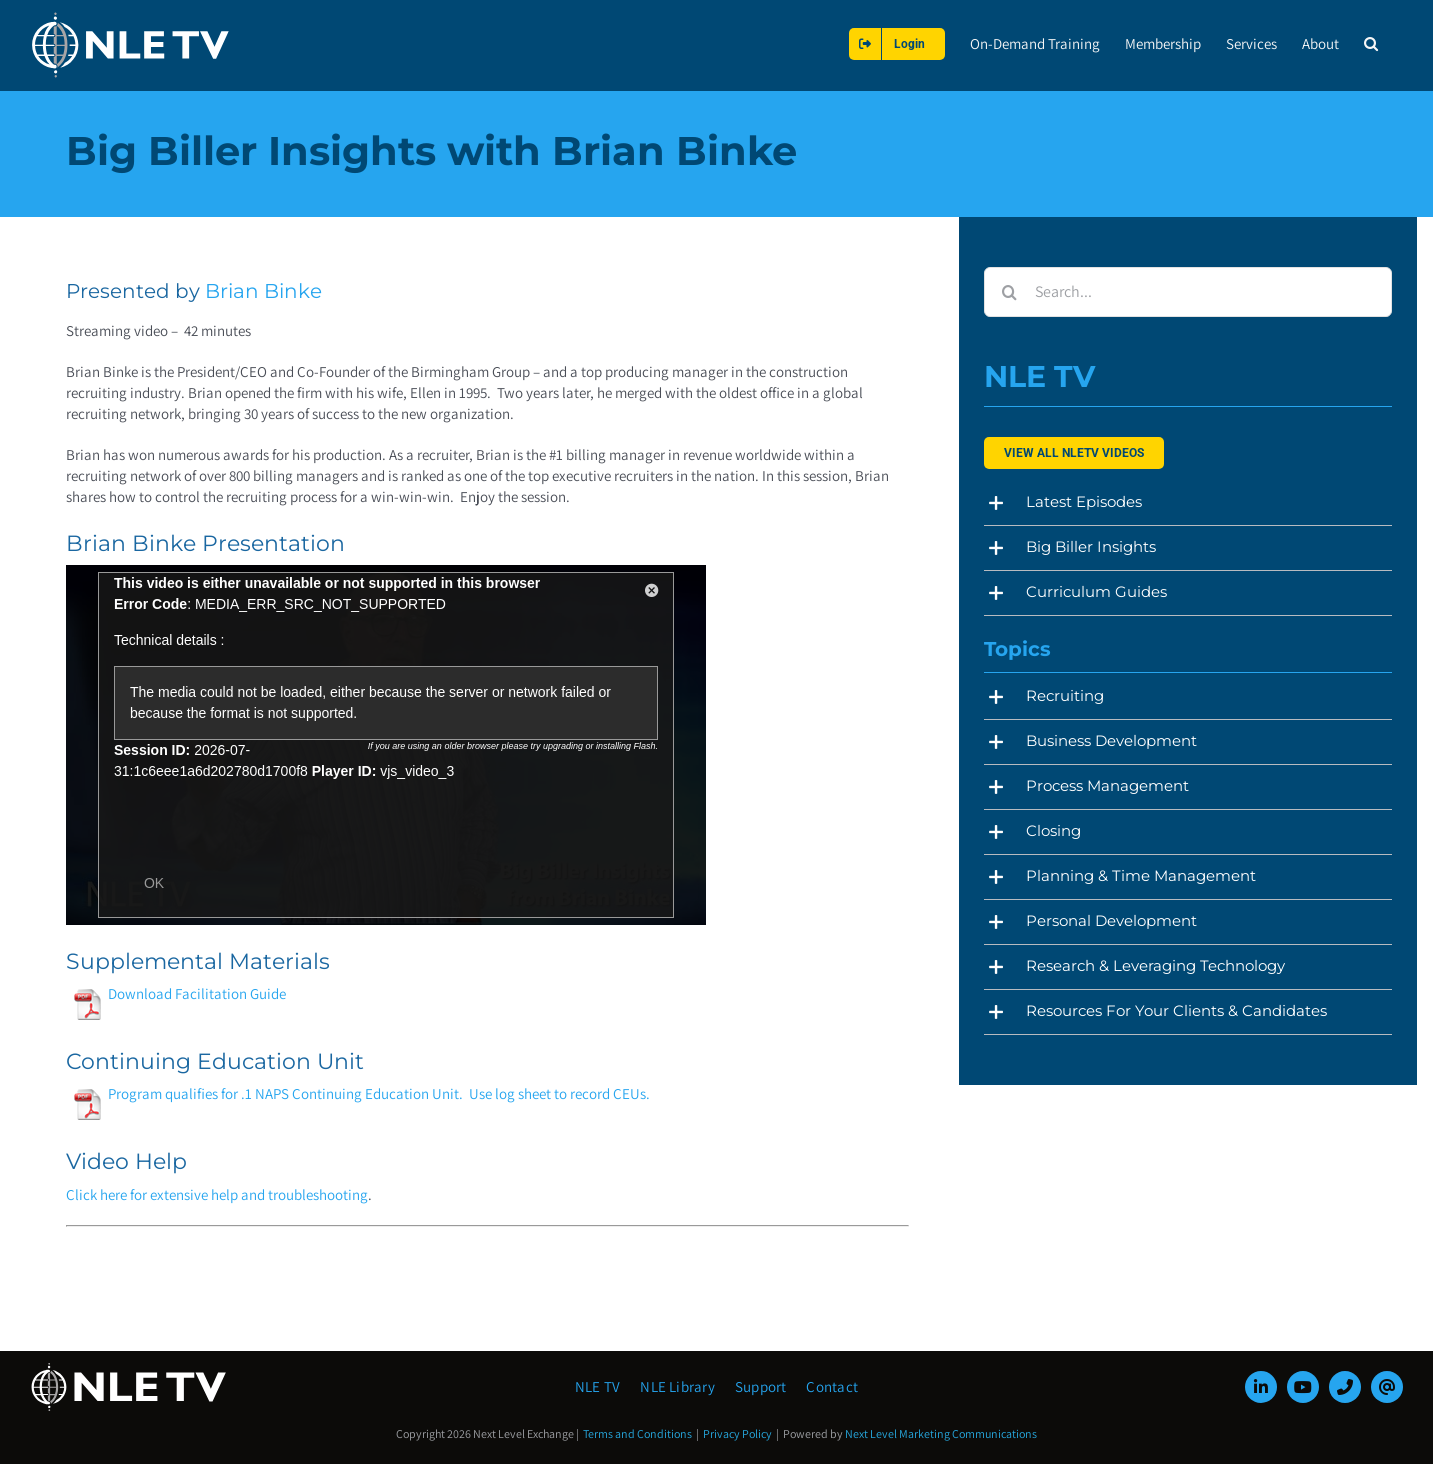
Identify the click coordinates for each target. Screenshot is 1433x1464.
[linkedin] (1261, 1387)
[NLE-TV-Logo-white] (130, 1368)
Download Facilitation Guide (178, 993)
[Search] (1009, 292)
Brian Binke (263, 291)
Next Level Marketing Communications (941, 1433)
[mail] (1387, 1387)
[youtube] (1303, 1387)
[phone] (1345, 1387)
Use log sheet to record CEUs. (559, 1093)
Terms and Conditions (637, 1433)
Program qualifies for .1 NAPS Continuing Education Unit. (267, 1093)
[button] (1371, 43)
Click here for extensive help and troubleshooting (217, 1194)
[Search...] (1187, 292)
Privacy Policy (737, 1433)
